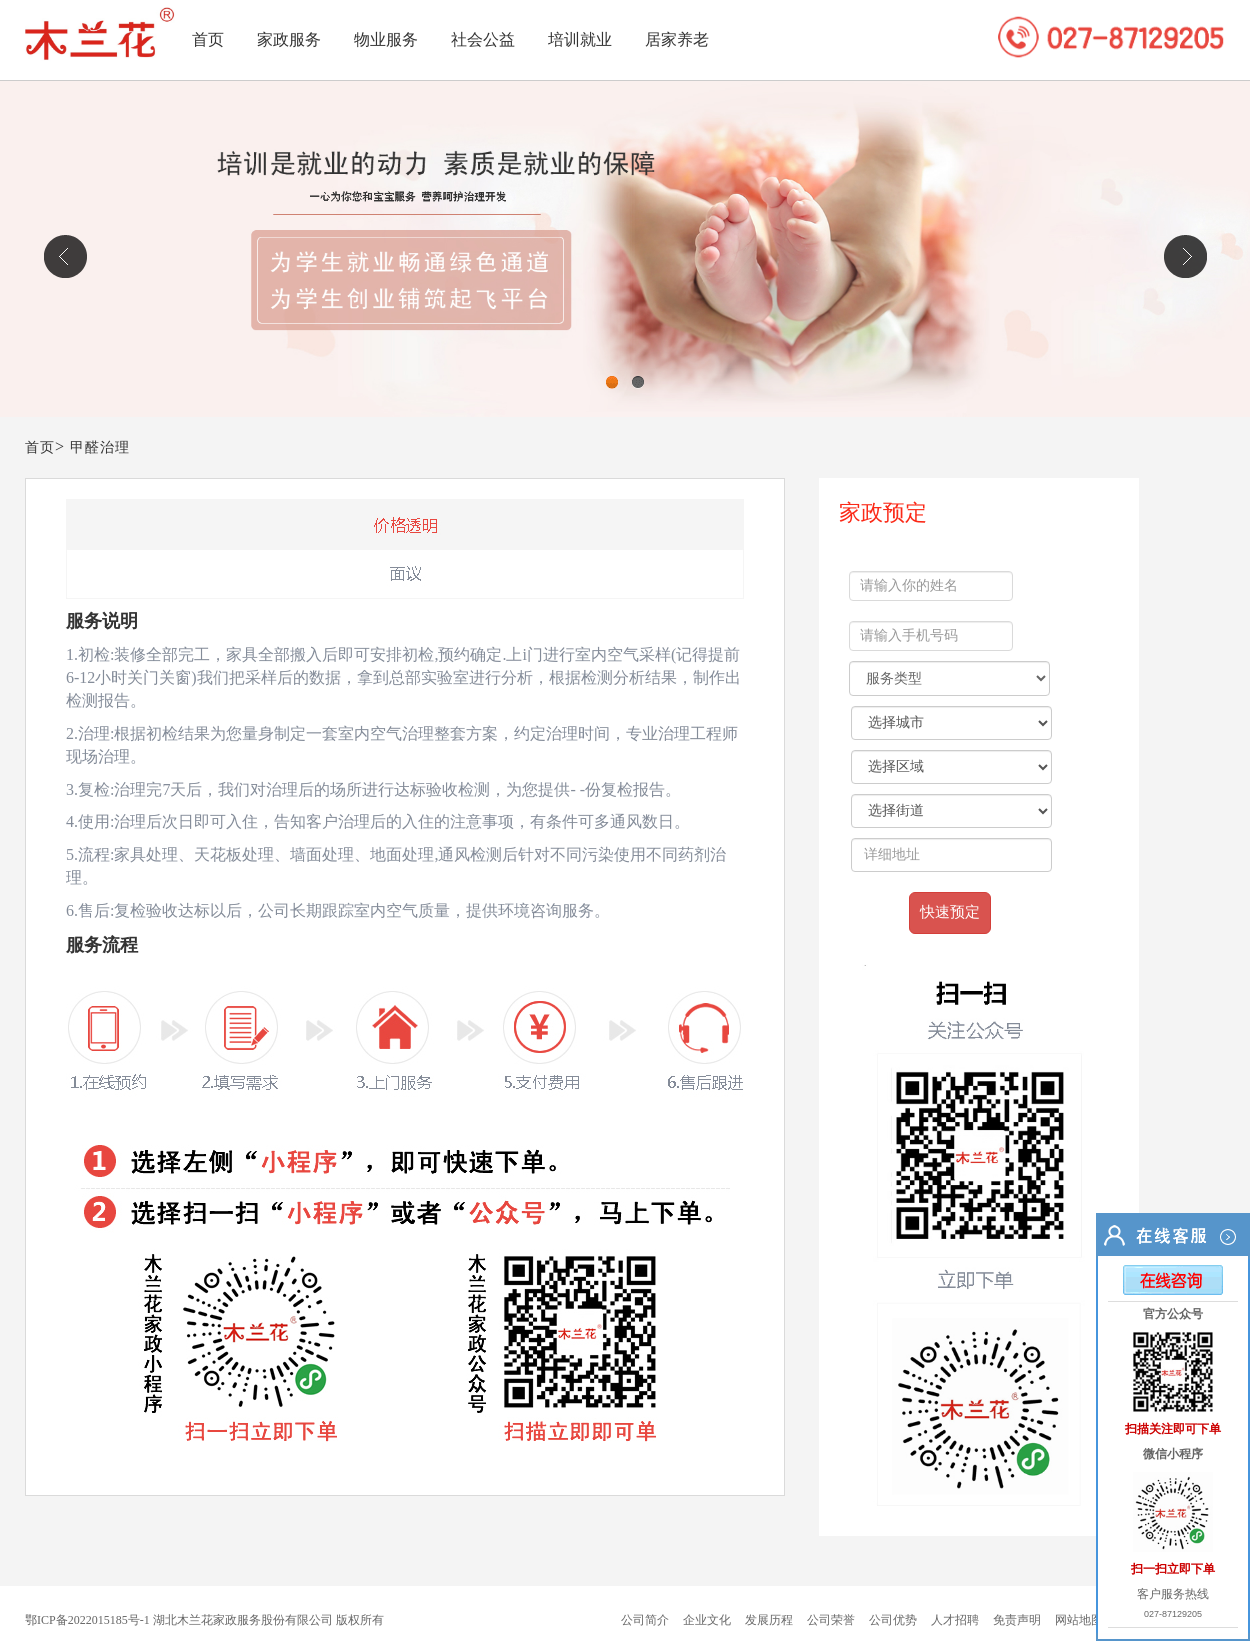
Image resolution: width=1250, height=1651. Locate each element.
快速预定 (950, 912)
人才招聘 (955, 1620)
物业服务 (386, 39)
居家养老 (677, 39)
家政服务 (289, 39)
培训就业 (580, 39)
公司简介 (645, 1620)
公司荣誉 (831, 1620)
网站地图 (1079, 1620)
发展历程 (769, 1620)
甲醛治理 (100, 447)
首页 (208, 39)
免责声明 (1017, 1620)
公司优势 (893, 1620)
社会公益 (483, 39)
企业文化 (707, 1620)
